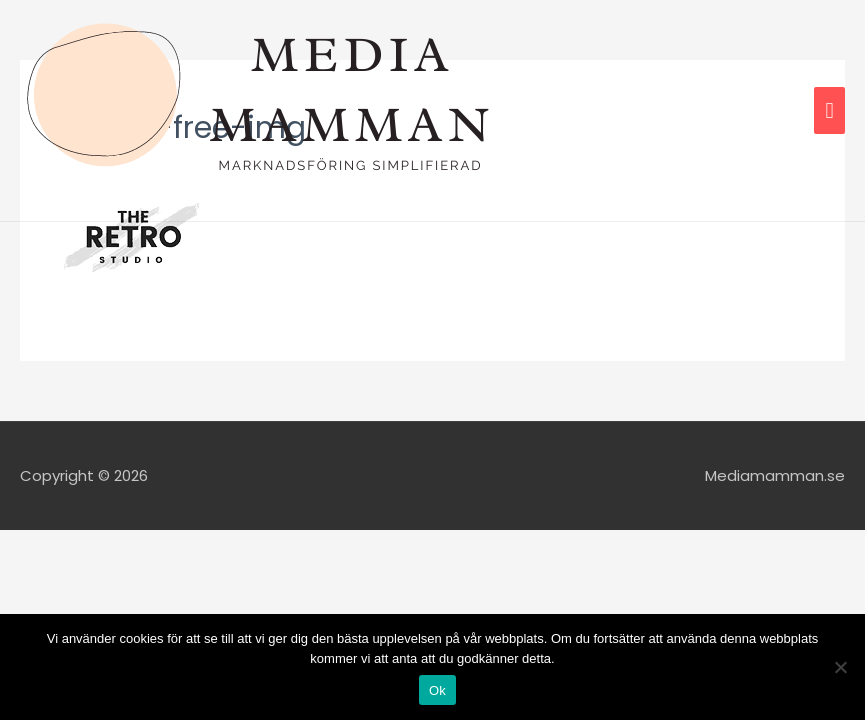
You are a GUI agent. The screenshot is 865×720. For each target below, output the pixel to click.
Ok (437, 690)
